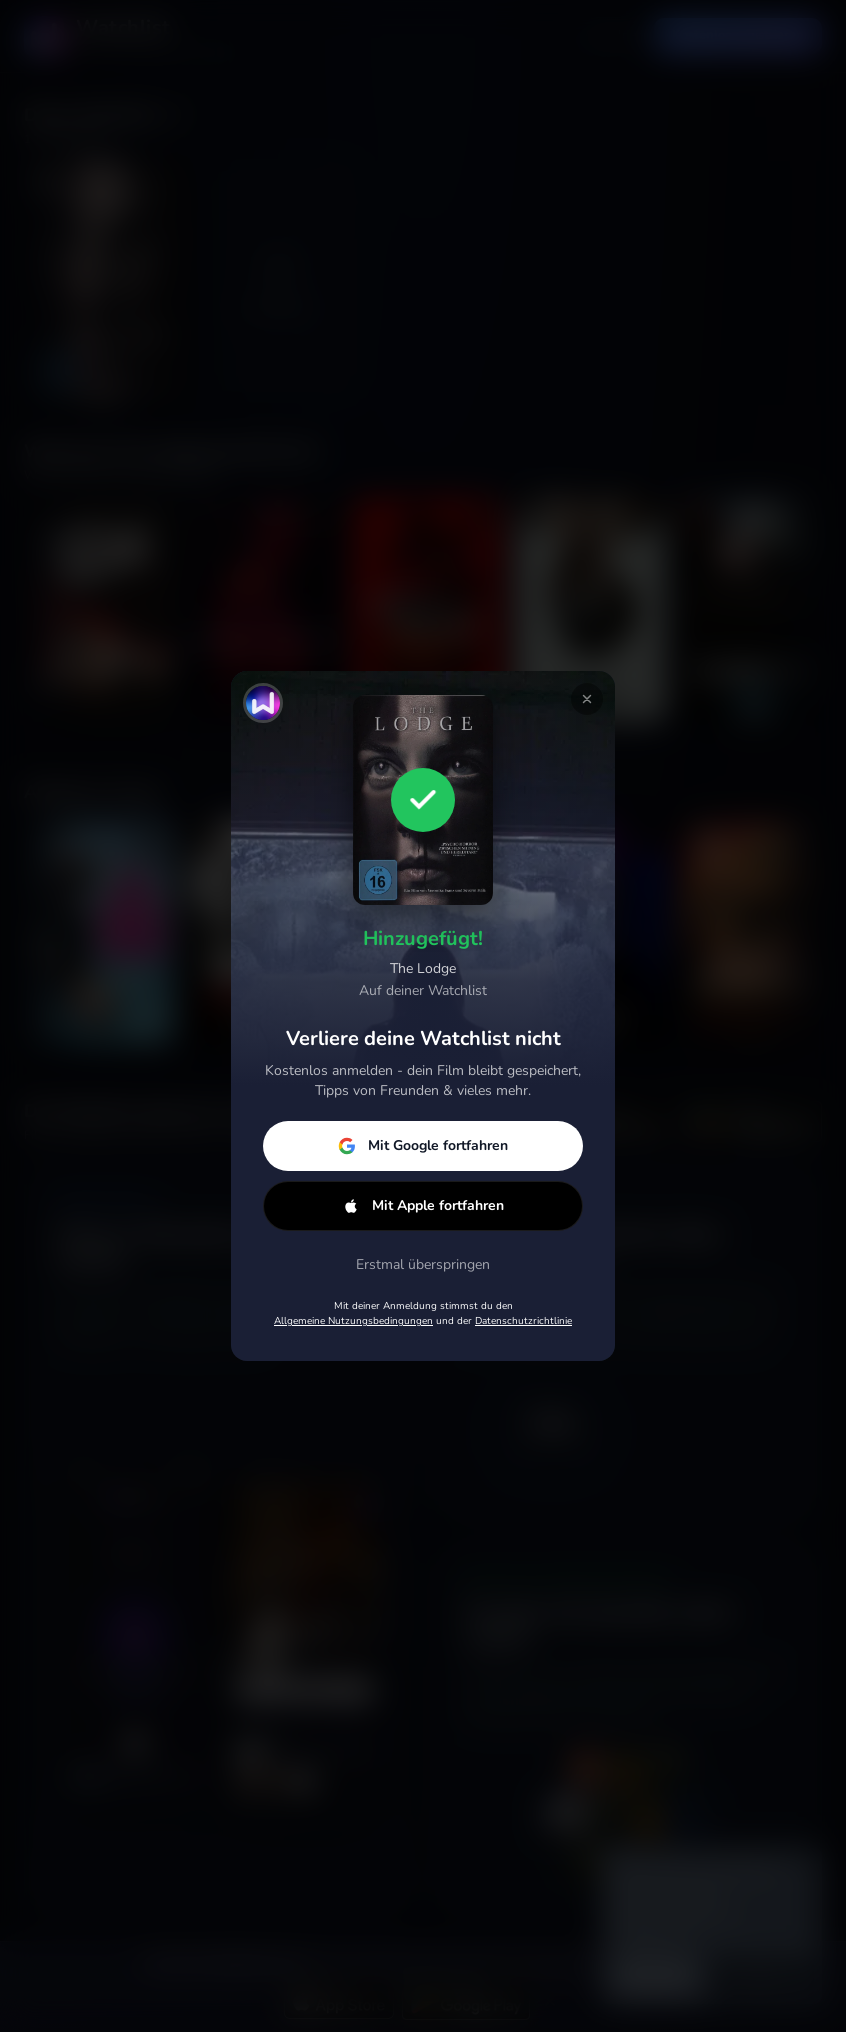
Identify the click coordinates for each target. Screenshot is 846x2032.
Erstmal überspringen (423, 1264)
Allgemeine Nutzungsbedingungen (353, 1321)
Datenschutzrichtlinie (523, 1321)
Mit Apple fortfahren (423, 1205)
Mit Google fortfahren (423, 1145)
